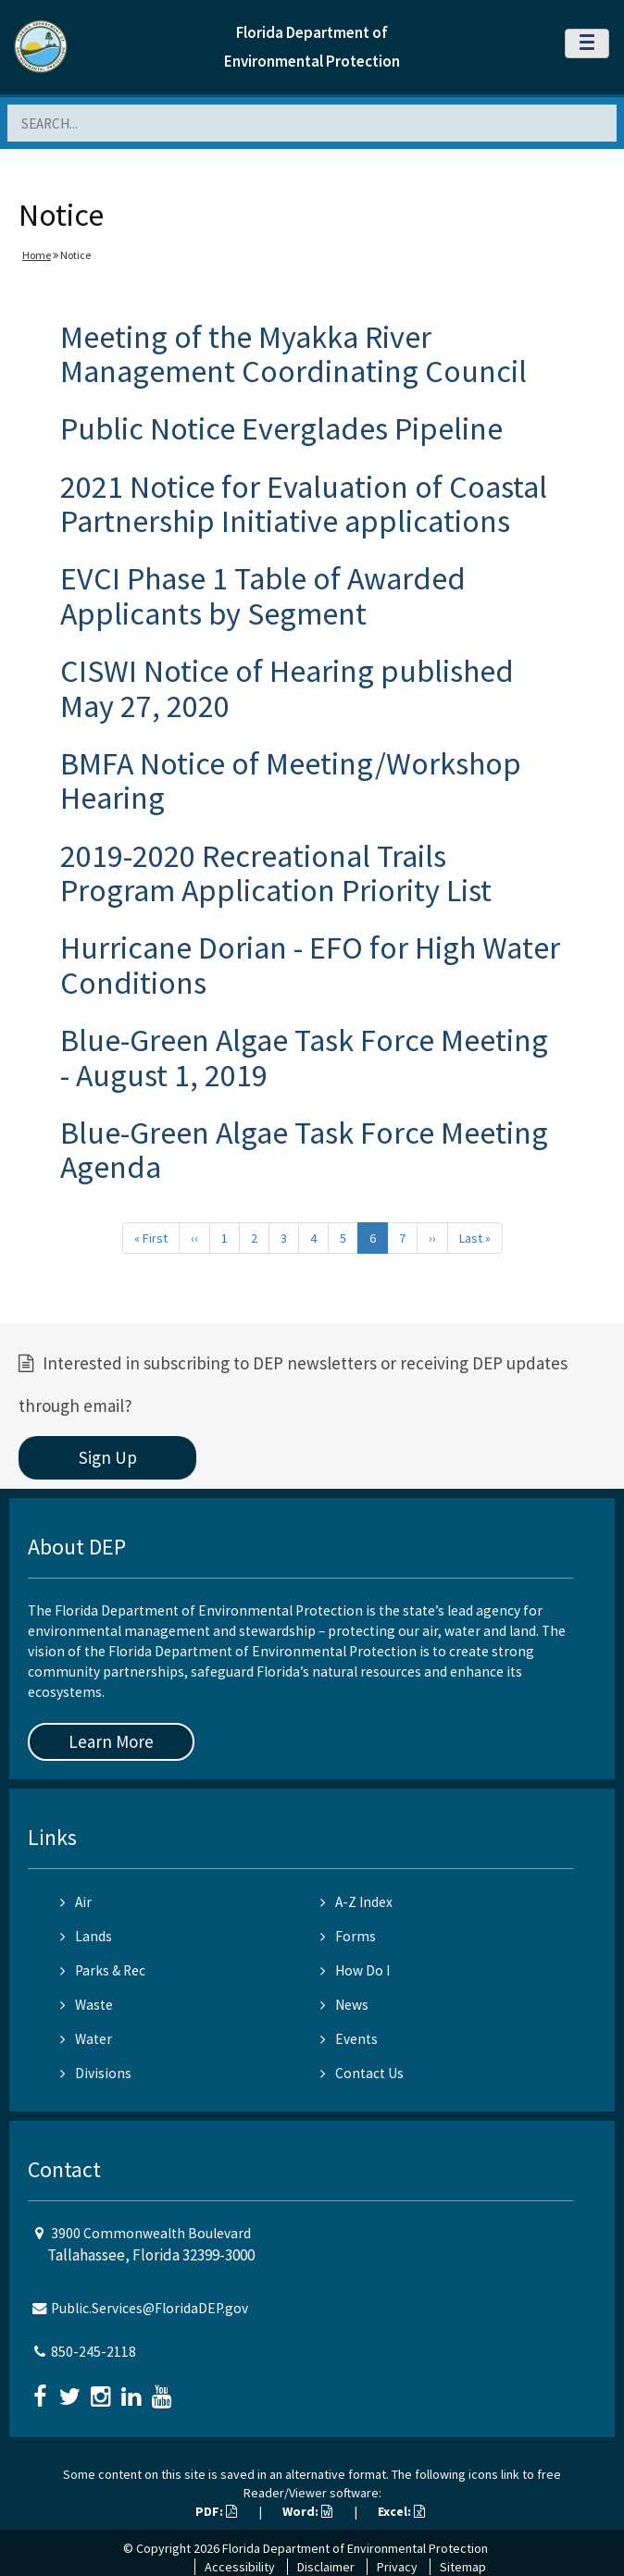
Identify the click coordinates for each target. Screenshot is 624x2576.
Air (76, 1902)
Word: (307, 2511)
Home (36, 255)
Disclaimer (326, 2566)
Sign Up (108, 1457)
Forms (348, 1936)
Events (349, 2039)
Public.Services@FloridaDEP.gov (149, 2308)
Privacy (397, 2566)
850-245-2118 (93, 2351)
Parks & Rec (102, 1970)
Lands (86, 1936)
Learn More (111, 1741)
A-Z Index (356, 1902)
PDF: (216, 2511)
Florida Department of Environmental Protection (355, 2548)
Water (86, 2039)
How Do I (355, 1970)
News (344, 2004)
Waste (86, 2004)
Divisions (95, 2073)
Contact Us (362, 2073)
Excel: (401, 2511)
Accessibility (240, 2566)
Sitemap (463, 2566)
